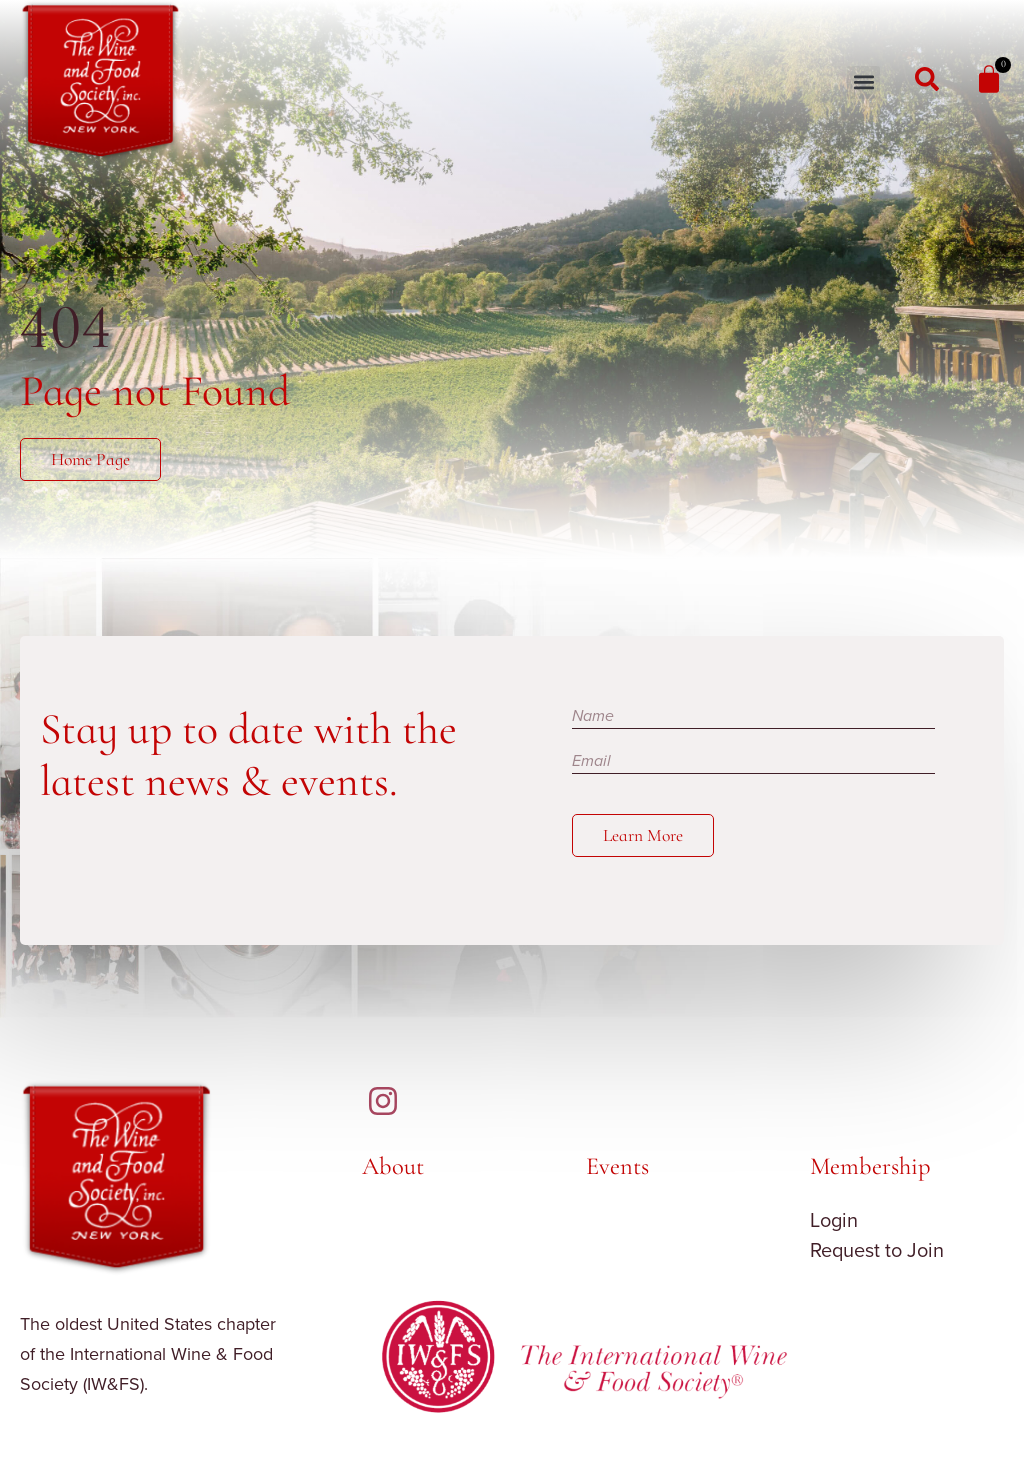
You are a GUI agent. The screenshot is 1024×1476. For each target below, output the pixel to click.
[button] (863, 82)
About (393, 1166)
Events (617, 1166)
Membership (870, 1166)
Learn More (643, 835)
